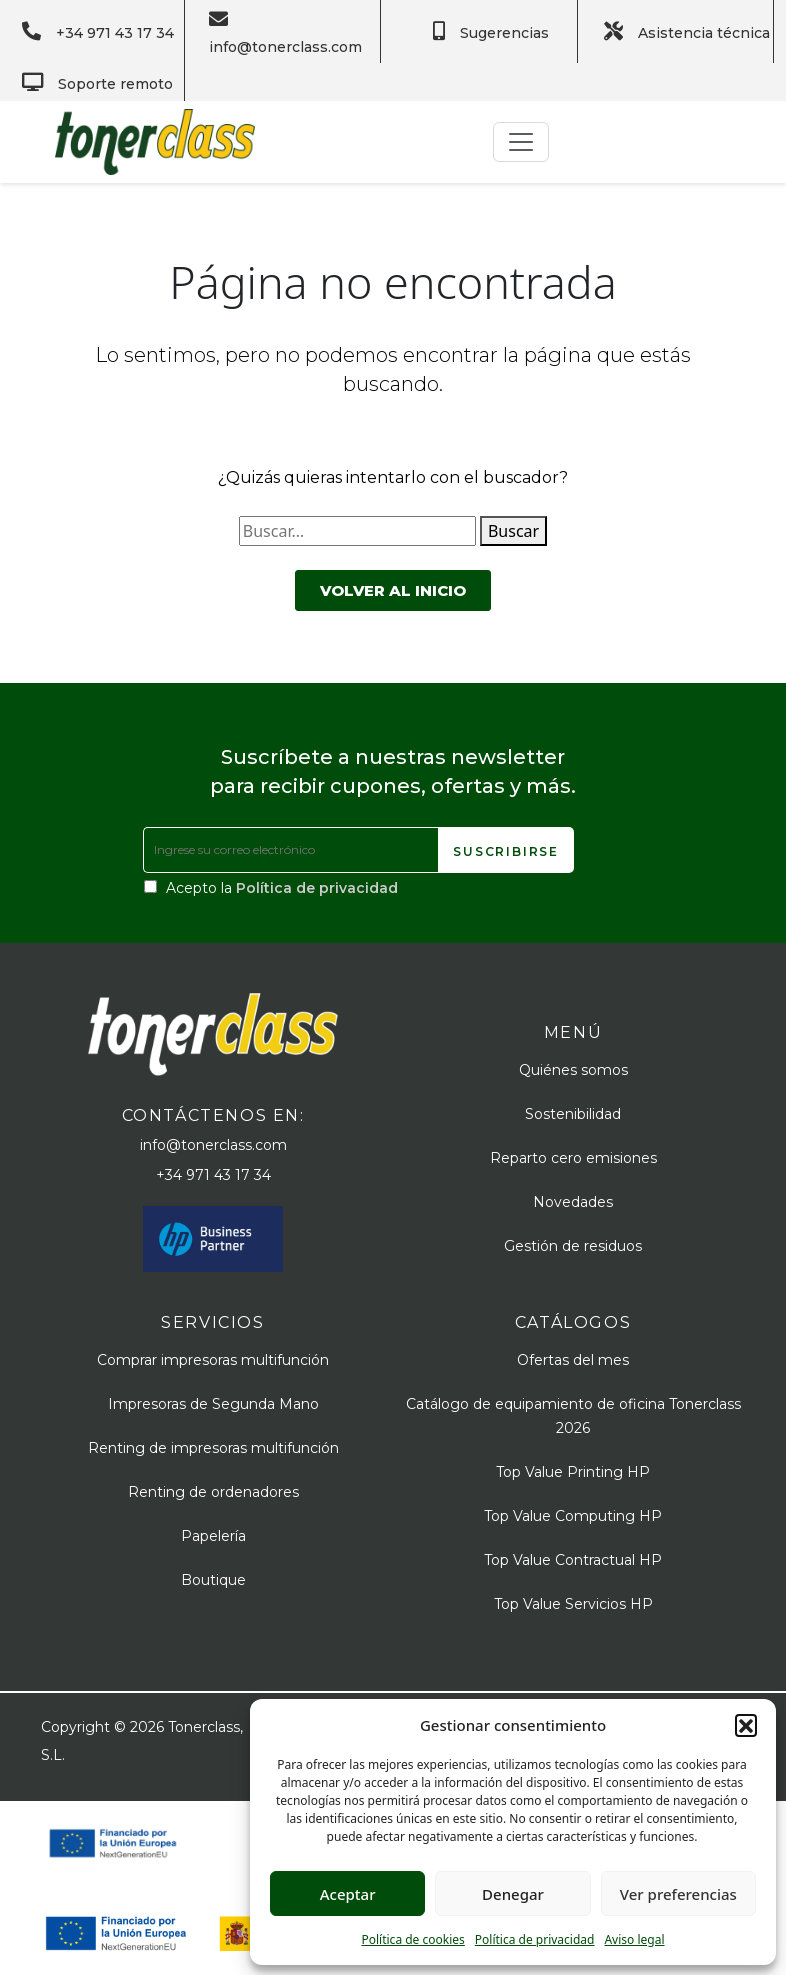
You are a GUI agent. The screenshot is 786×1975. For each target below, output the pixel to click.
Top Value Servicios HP (573, 1604)
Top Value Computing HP (573, 1516)
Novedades (573, 1202)
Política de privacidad (535, 1939)
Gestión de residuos (573, 1246)
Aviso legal (634, 1939)
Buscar (513, 531)
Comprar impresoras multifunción (213, 1360)
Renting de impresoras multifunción (213, 1448)
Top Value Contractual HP (573, 1560)
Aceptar (348, 1894)
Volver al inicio (393, 590)
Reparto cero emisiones (573, 1158)
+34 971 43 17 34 (213, 1175)
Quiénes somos (573, 1070)
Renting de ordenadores (213, 1492)
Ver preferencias (678, 1894)
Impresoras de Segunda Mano (213, 1404)
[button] (746, 1725)
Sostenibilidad (573, 1114)
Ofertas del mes (573, 1360)
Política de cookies (412, 1939)
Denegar (513, 1894)
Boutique (213, 1580)
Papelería (213, 1536)
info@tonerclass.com (213, 1145)
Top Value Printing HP (573, 1472)
